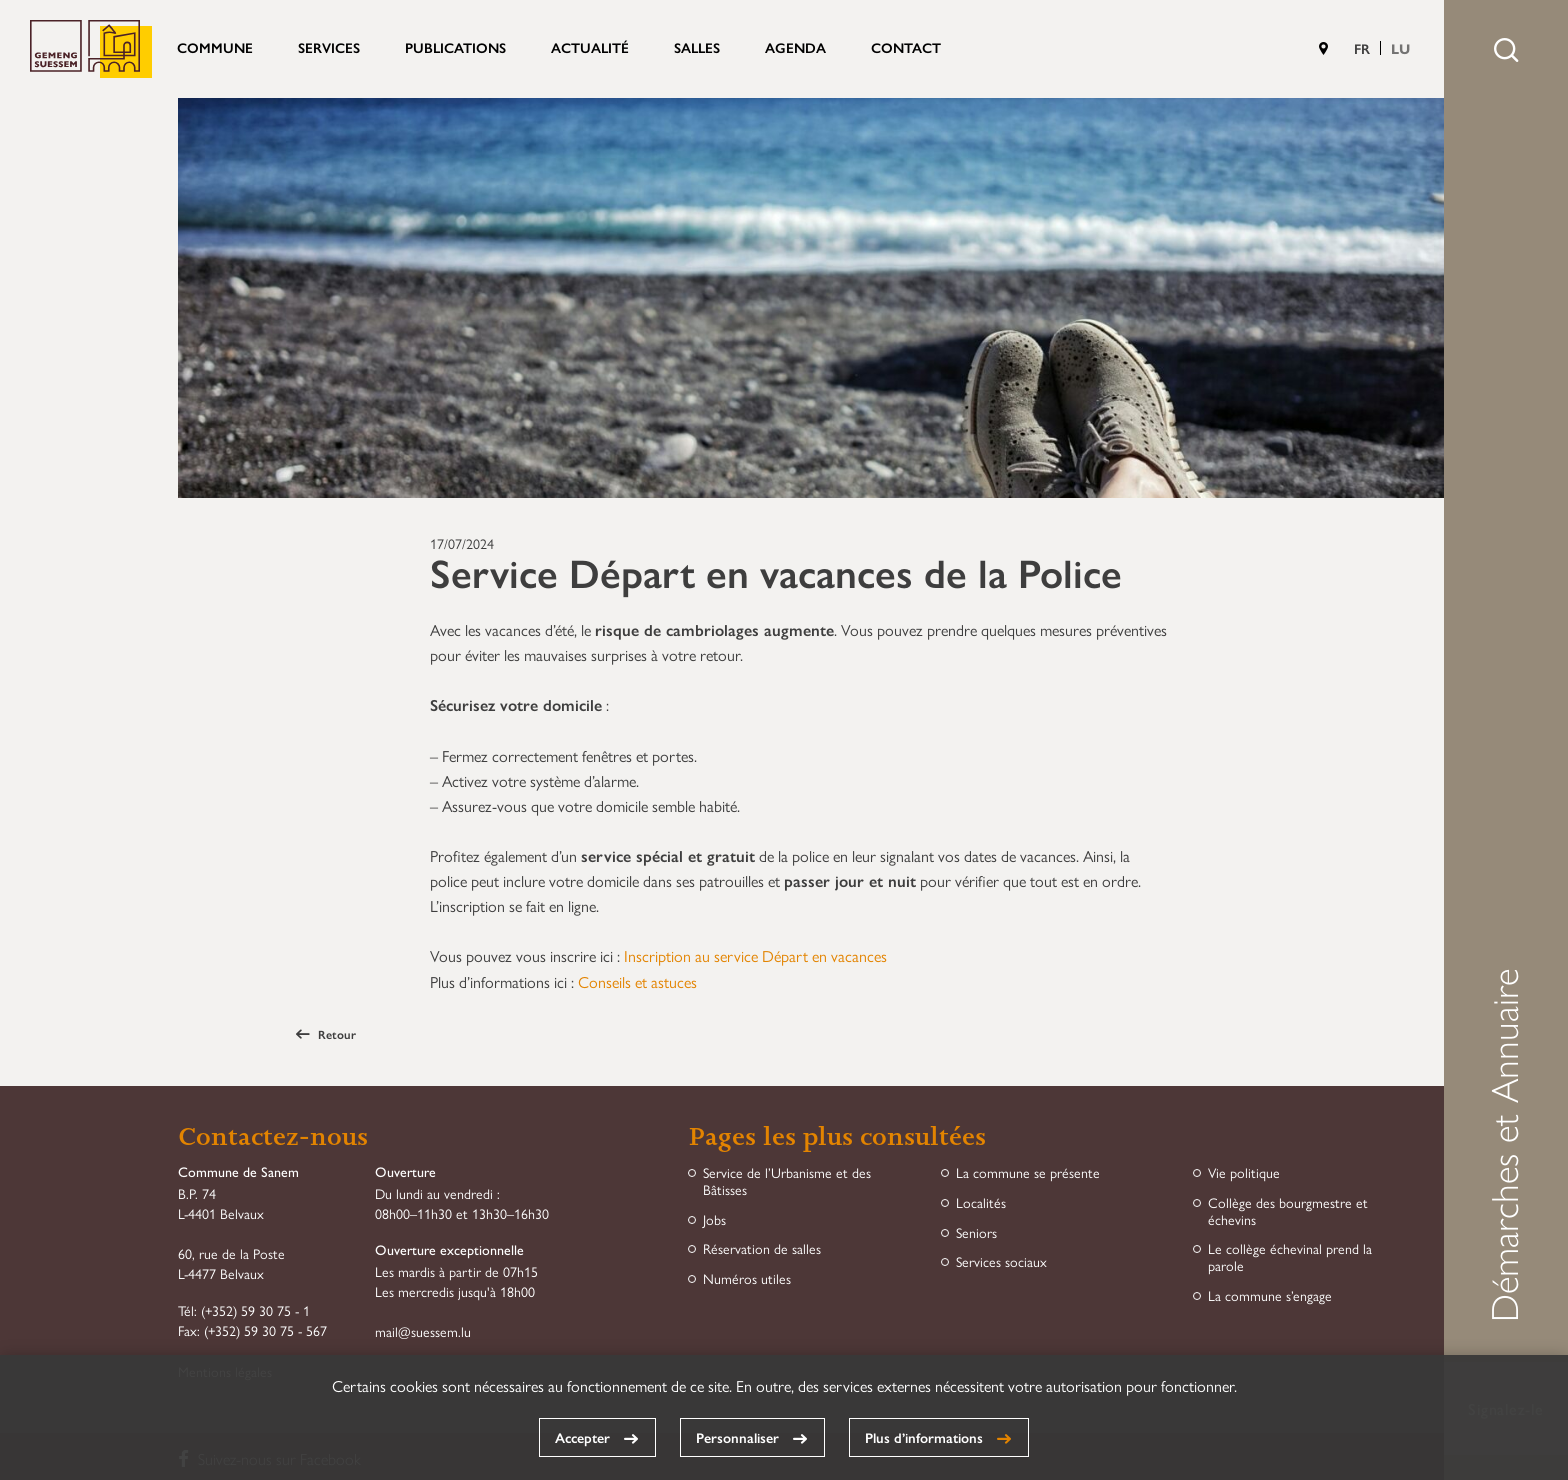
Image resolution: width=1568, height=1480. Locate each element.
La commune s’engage (1270, 1295)
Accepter (582, 1437)
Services (329, 47)
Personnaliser (737, 1437)
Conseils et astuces (637, 981)
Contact (906, 47)
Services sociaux (1001, 1261)
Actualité (590, 47)
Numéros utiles (747, 1278)
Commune (215, 47)
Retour (326, 1034)
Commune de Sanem (91, 49)
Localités (981, 1202)
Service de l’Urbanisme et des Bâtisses (787, 1181)
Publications (455, 47)
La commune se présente (1028, 1172)
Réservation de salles (762, 1248)
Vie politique (1244, 1172)
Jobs (714, 1219)
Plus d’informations (924, 1437)
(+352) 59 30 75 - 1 (255, 1310)
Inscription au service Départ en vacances (755, 955)
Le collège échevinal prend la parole (1290, 1257)
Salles (697, 47)
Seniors (976, 1232)
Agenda (795, 47)
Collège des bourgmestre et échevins (1288, 1211)
